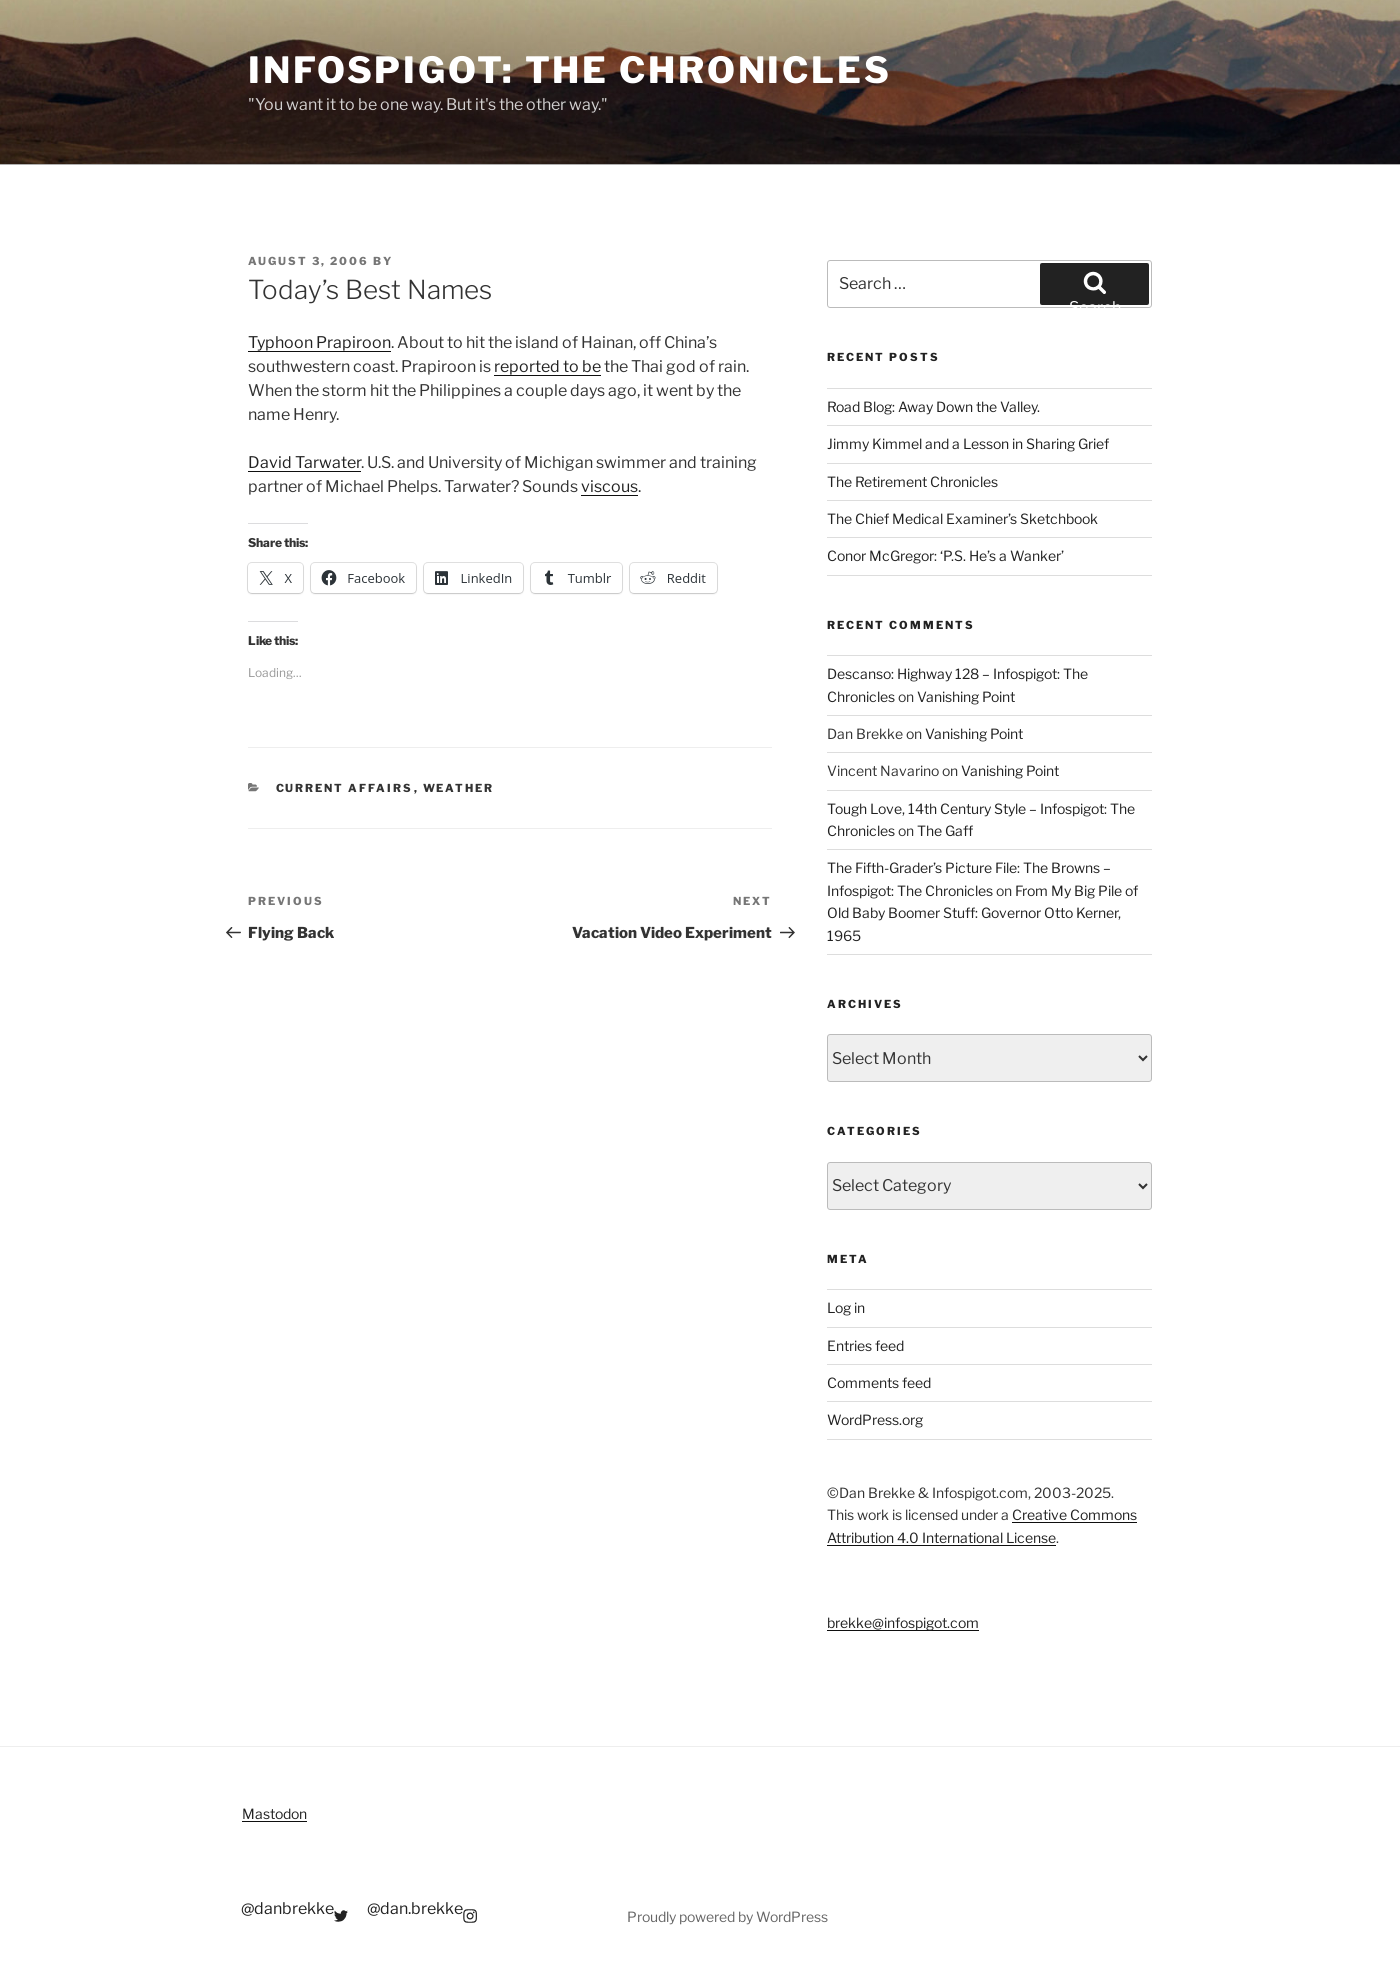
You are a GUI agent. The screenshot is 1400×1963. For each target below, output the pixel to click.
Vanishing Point (966, 696)
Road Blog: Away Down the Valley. (933, 406)
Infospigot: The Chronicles (570, 70)
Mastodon (274, 1813)
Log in (846, 1307)
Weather (459, 788)
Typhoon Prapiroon (319, 342)
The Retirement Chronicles (912, 481)
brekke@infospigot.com (903, 1622)
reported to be (547, 366)
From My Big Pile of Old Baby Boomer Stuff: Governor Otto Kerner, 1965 (982, 913)
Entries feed (865, 1345)
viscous (609, 486)
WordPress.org (875, 1419)
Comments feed (879, 1382)
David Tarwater (304, 462)
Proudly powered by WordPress (727, 1916)
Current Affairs (345, 788)
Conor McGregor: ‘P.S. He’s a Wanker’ (945, 555)
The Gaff (945, 830)
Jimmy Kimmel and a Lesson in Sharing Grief (968, 443)
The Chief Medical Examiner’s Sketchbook (962, 518)
